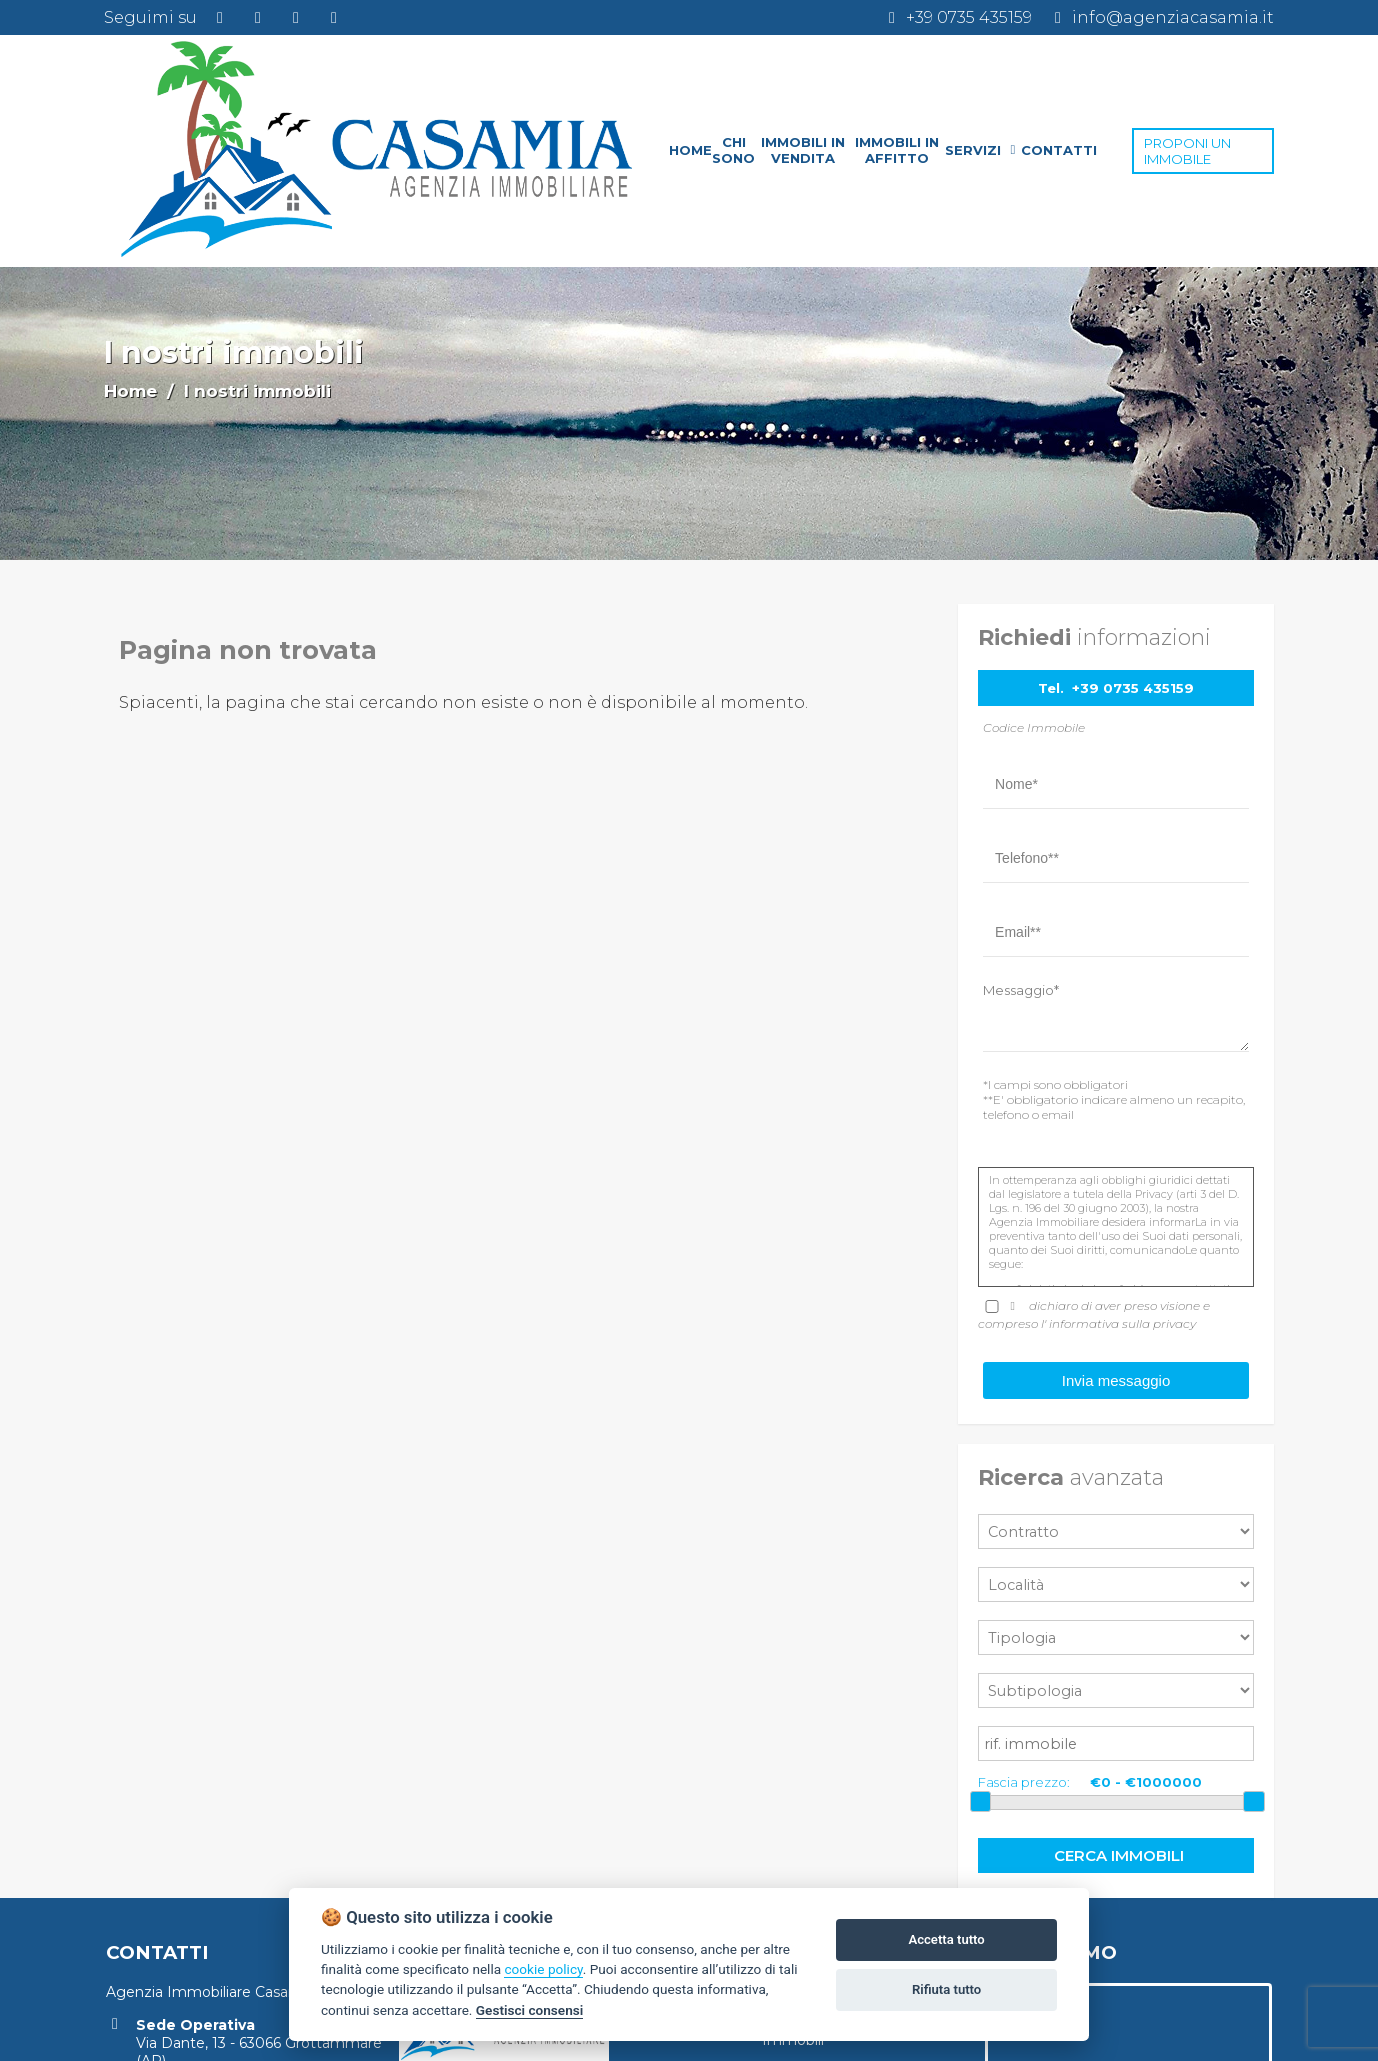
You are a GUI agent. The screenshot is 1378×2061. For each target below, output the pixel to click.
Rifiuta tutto (946, 1989)
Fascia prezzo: (1024, 1782)
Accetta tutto (946, 1939)
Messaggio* (1021, 990)
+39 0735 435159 (1133, 688)
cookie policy (543, 1969)
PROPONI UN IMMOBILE (1187, 151)
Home (130, 391)
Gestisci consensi (529, 2010)
